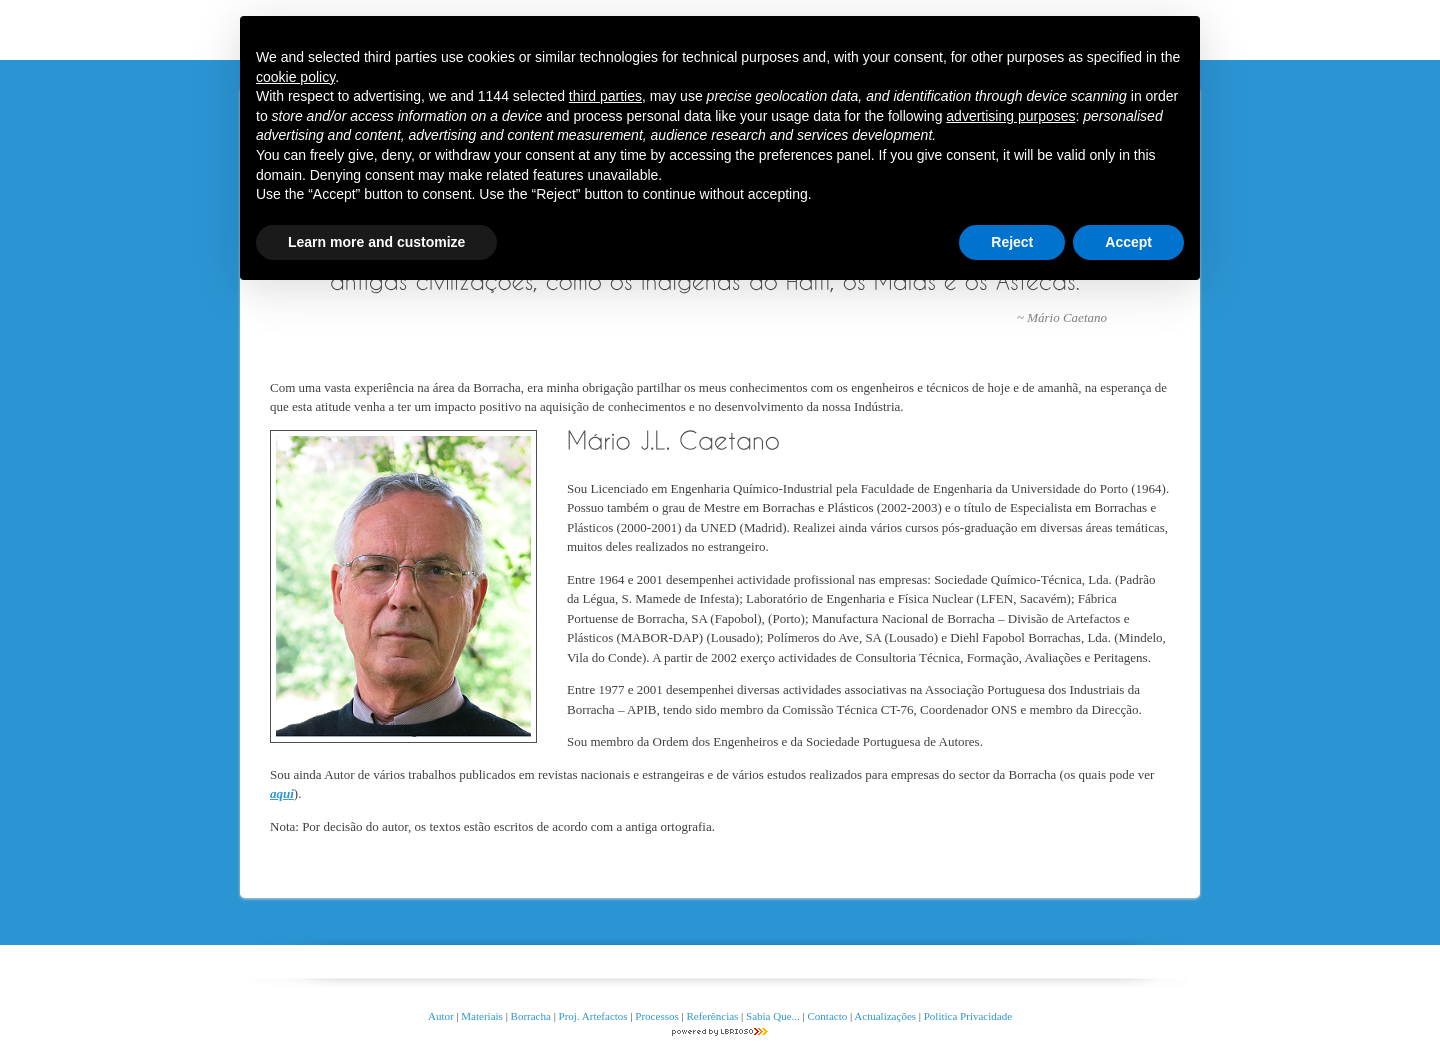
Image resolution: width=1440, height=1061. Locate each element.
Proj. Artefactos (595, 1016)
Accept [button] (1128, 242)
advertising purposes (1010, 116)
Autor (441, 1016)
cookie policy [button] (295, 77)
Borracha (531, 1016)
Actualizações (885, 1016)
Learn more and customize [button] (376, 242)
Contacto (828, 1016)
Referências (712, 1016)
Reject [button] (1012, 242)
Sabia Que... (773, 1016)
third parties (605, 96)
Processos (658, 1016)
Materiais (482, 1016)
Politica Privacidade (968, 1016)
